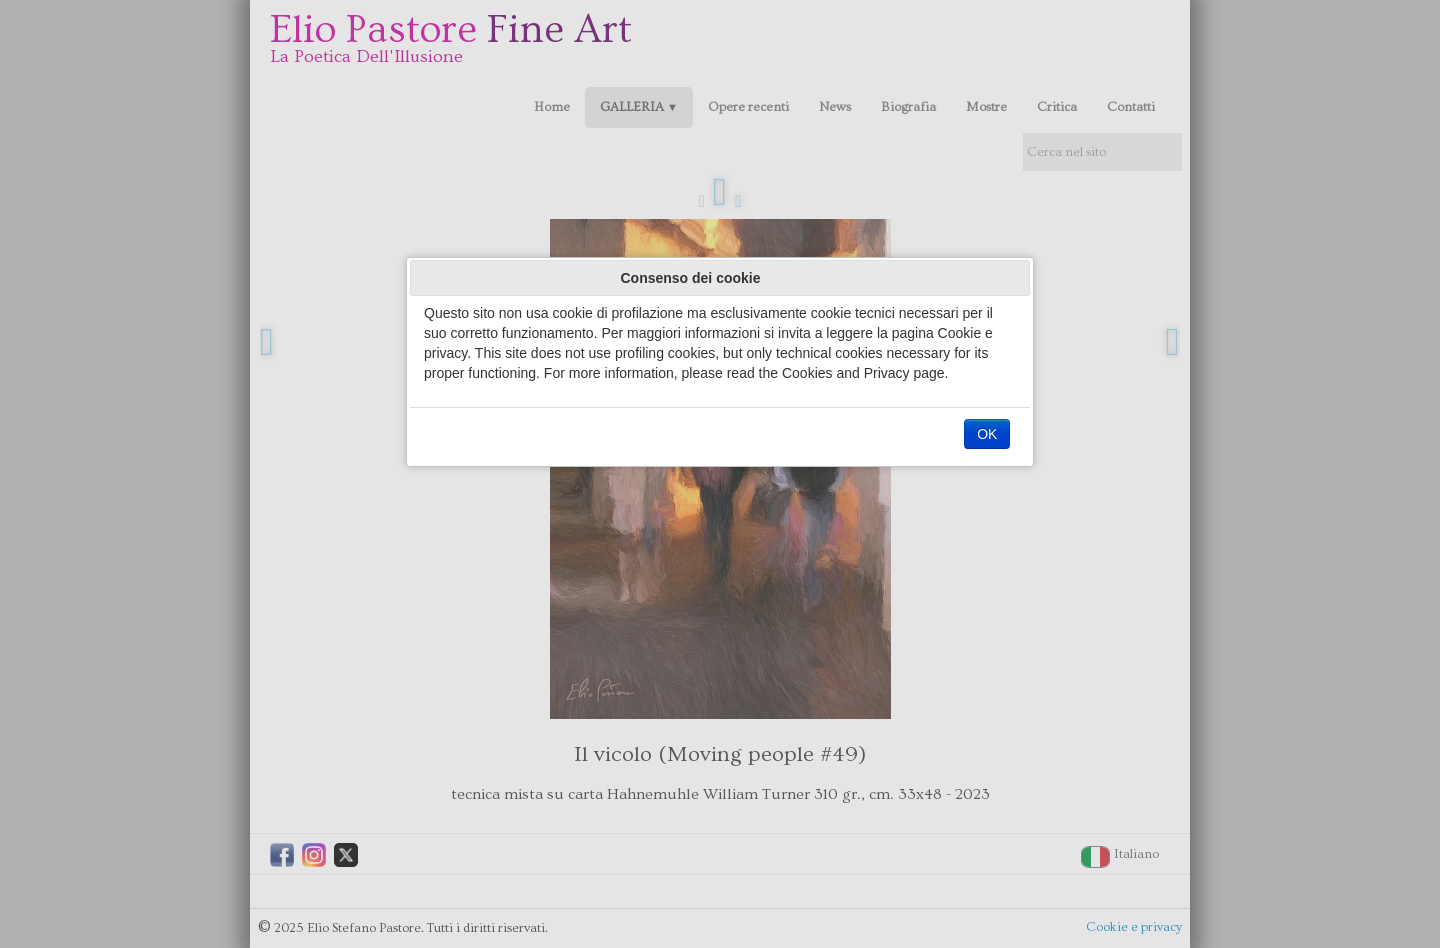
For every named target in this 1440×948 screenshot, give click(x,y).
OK (987, 434)
